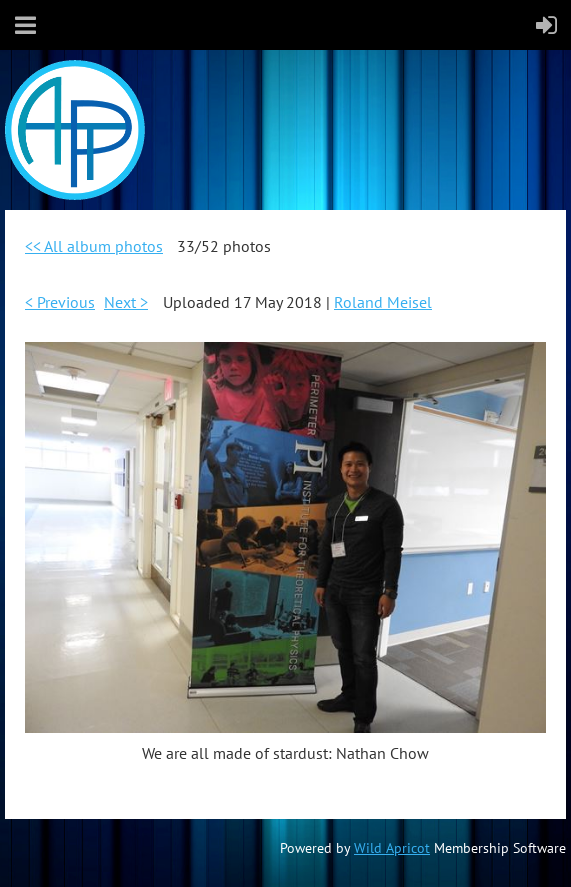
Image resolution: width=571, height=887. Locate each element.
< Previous (60, 302)
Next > (126, 302)
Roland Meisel (383, 302)
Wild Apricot (392, 848)
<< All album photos (94, 246)
